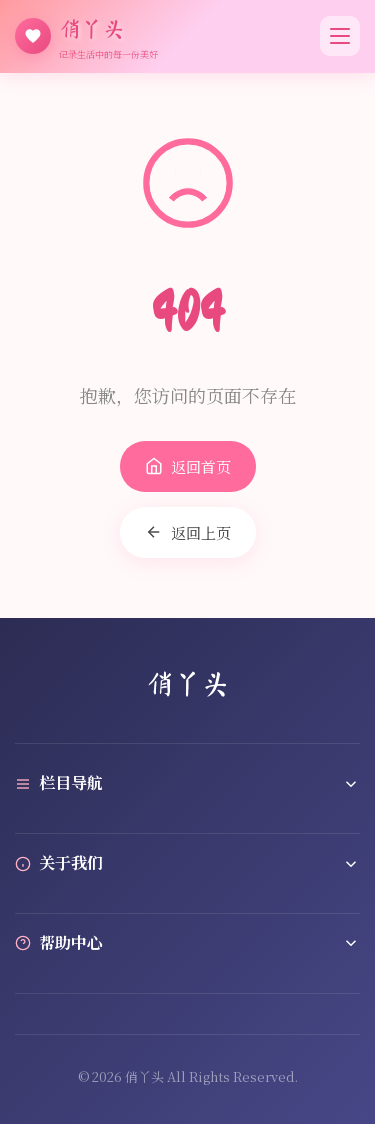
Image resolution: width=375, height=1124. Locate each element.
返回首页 (188, 466)
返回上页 (188, 532)
